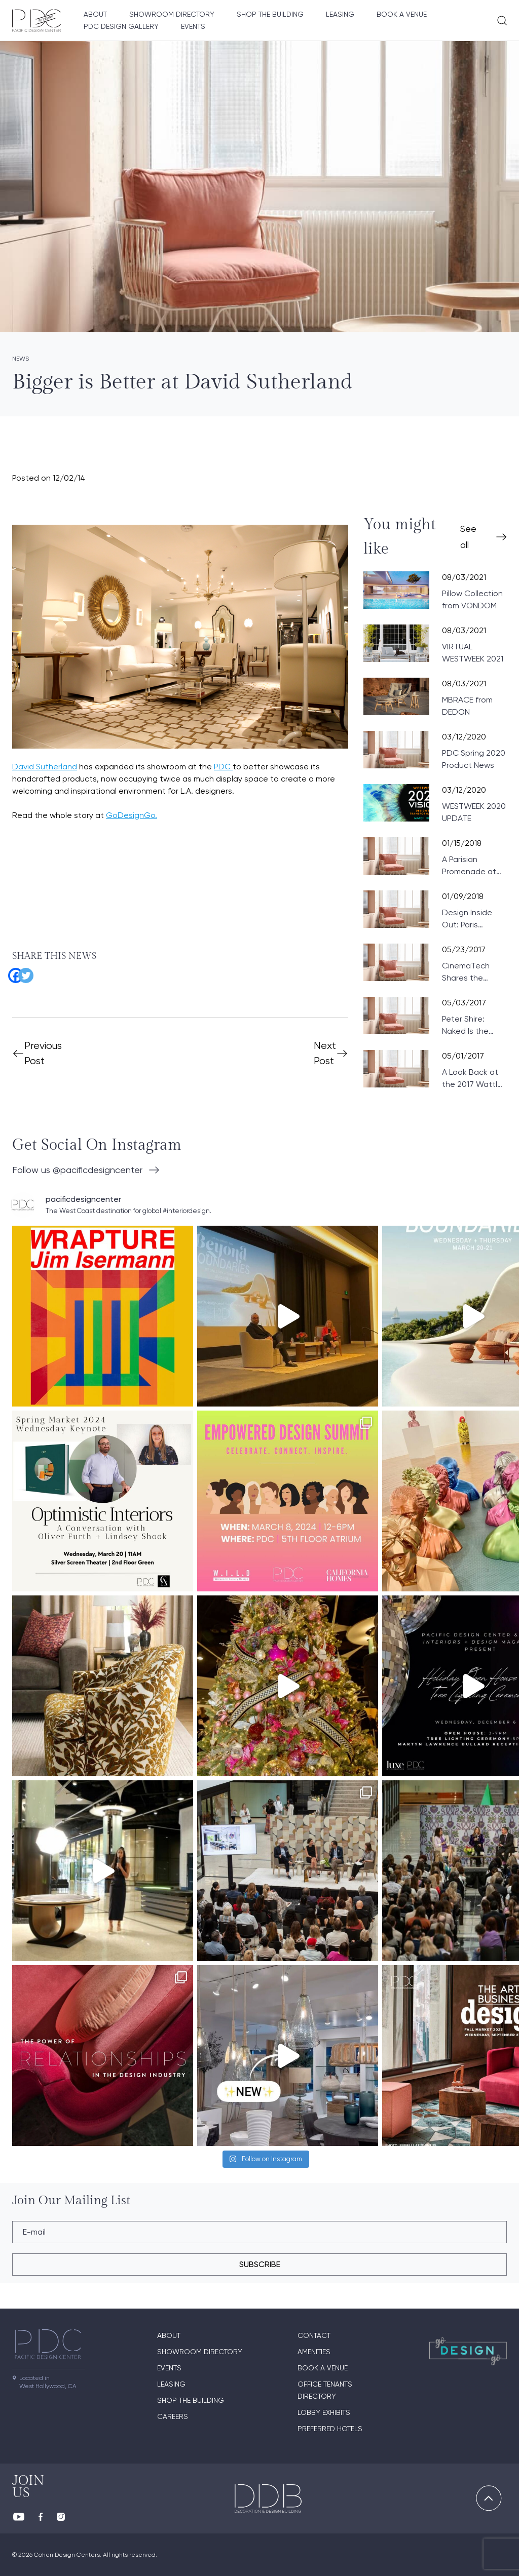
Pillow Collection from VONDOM (472, 599)
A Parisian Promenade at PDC (469, 866)
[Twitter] (22, 972)
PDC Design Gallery (121, 26)
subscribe (259, 2264)
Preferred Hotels (330, 2429)
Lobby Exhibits (324, 2412)
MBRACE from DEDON (467, 706)
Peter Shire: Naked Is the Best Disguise (468, 1025)
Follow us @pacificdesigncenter (77, 1169)
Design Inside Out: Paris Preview (467, 919)
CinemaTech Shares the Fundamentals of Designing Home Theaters (474, 972)
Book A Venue (402, 14)
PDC (223, 766)
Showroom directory (171, 14)
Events (193, 26)
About (95, 14)
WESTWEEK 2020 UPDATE (474, 812)
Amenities (314, 2352)
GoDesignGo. (131, 815)
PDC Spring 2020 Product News (473, 759)
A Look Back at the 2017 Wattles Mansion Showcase (474, 1078)
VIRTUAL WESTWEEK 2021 (472, 652)
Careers (172, 2416)
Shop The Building (270, 14)
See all (468, 536)
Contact (314, 2335)
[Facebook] (12, 972)
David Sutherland (44, 766)
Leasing (340, 14)
